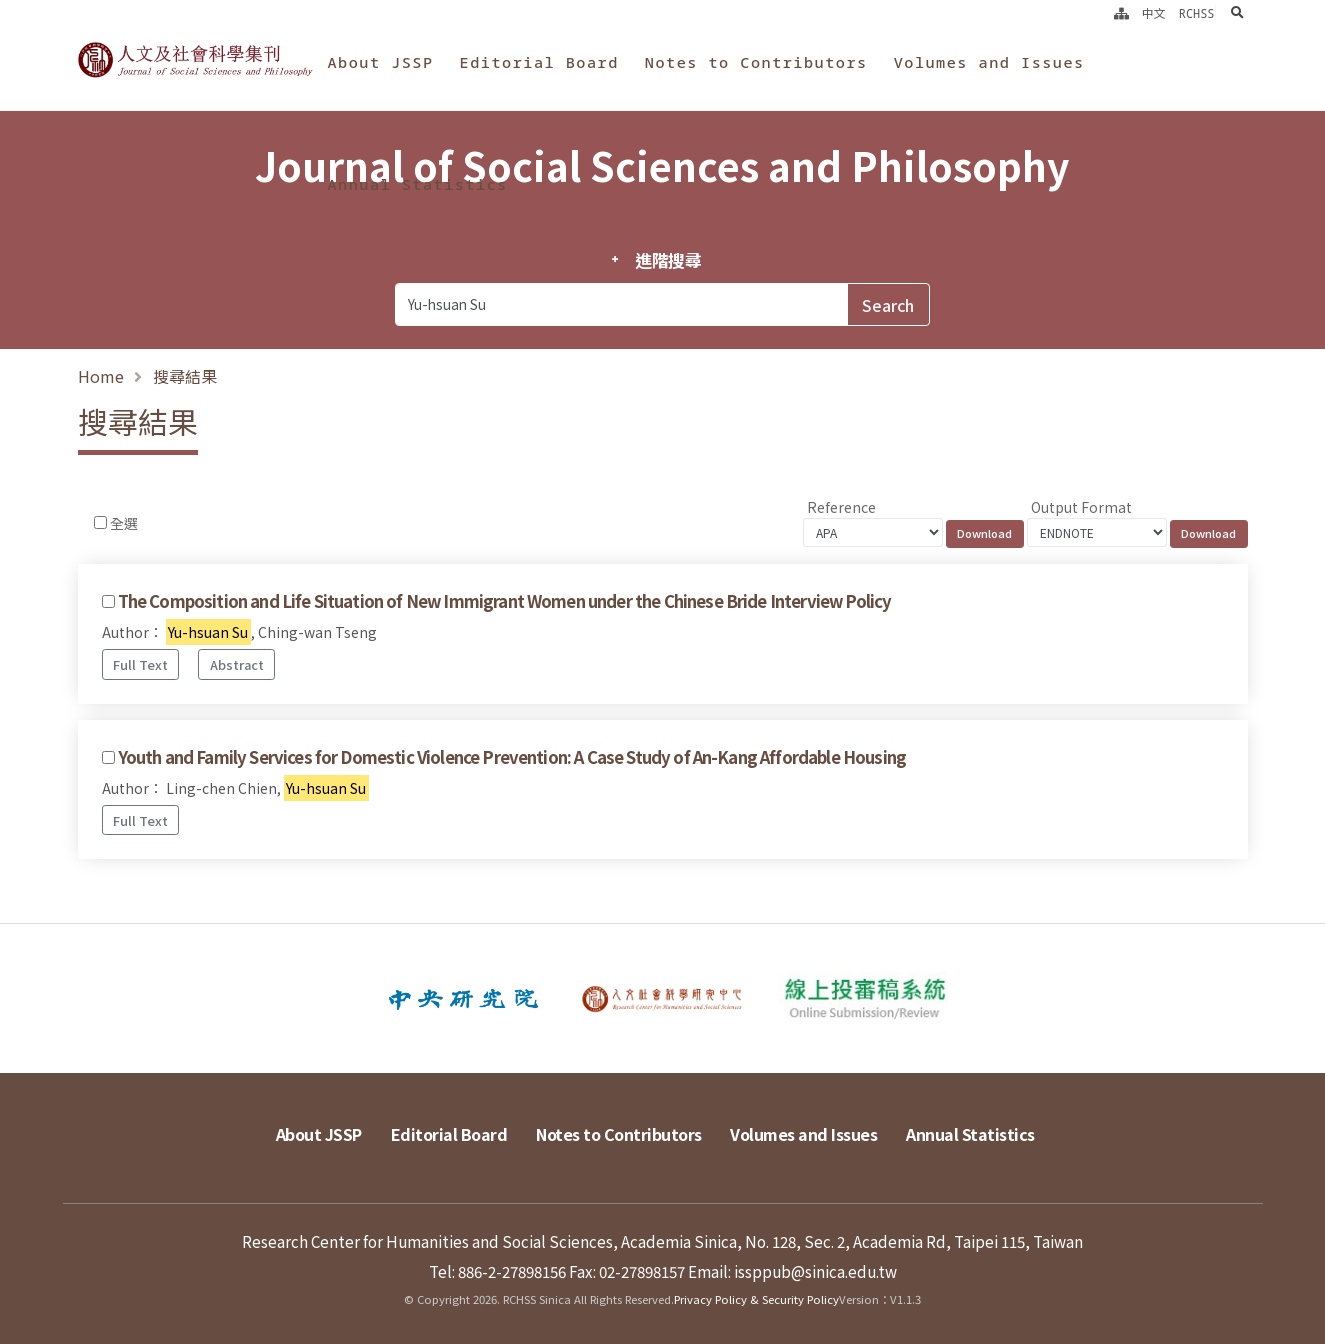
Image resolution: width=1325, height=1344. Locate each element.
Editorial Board (539, 62)
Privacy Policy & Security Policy (756, 1299)
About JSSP (380, 62)
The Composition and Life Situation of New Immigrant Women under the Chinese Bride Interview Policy (505, 601)
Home (101, 376)
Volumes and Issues (989, 62)
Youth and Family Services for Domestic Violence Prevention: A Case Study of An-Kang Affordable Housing (512, 757)
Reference (841, 507)
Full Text (140, 664)
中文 (1154, 13)
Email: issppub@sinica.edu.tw (792, 1271)
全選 (124, 523)
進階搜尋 (668, 260)
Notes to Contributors (756, 62)
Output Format (1081, 507)
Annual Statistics (417, 184)
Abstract (237, 664)
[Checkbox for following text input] (100, 522)
